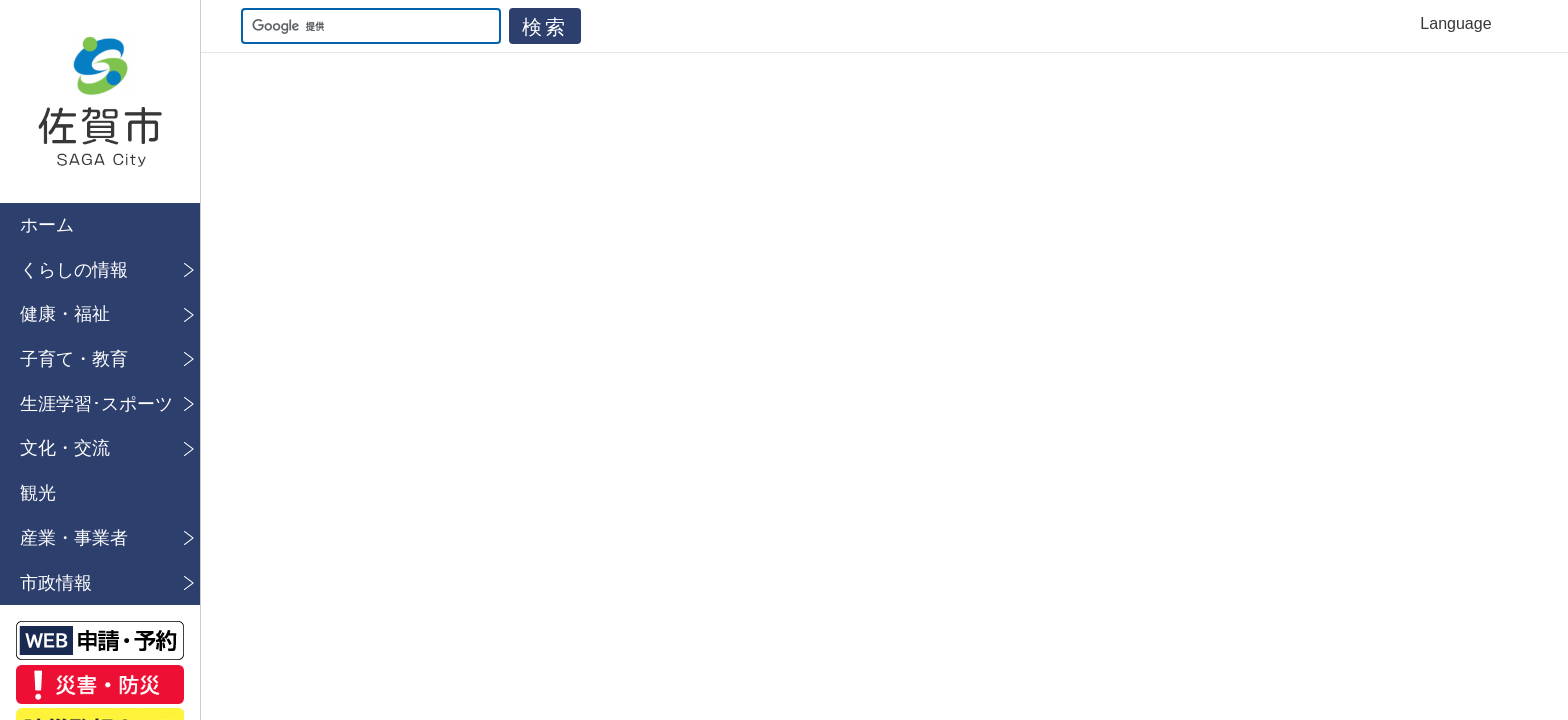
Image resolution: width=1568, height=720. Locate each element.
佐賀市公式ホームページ (100, 101)
